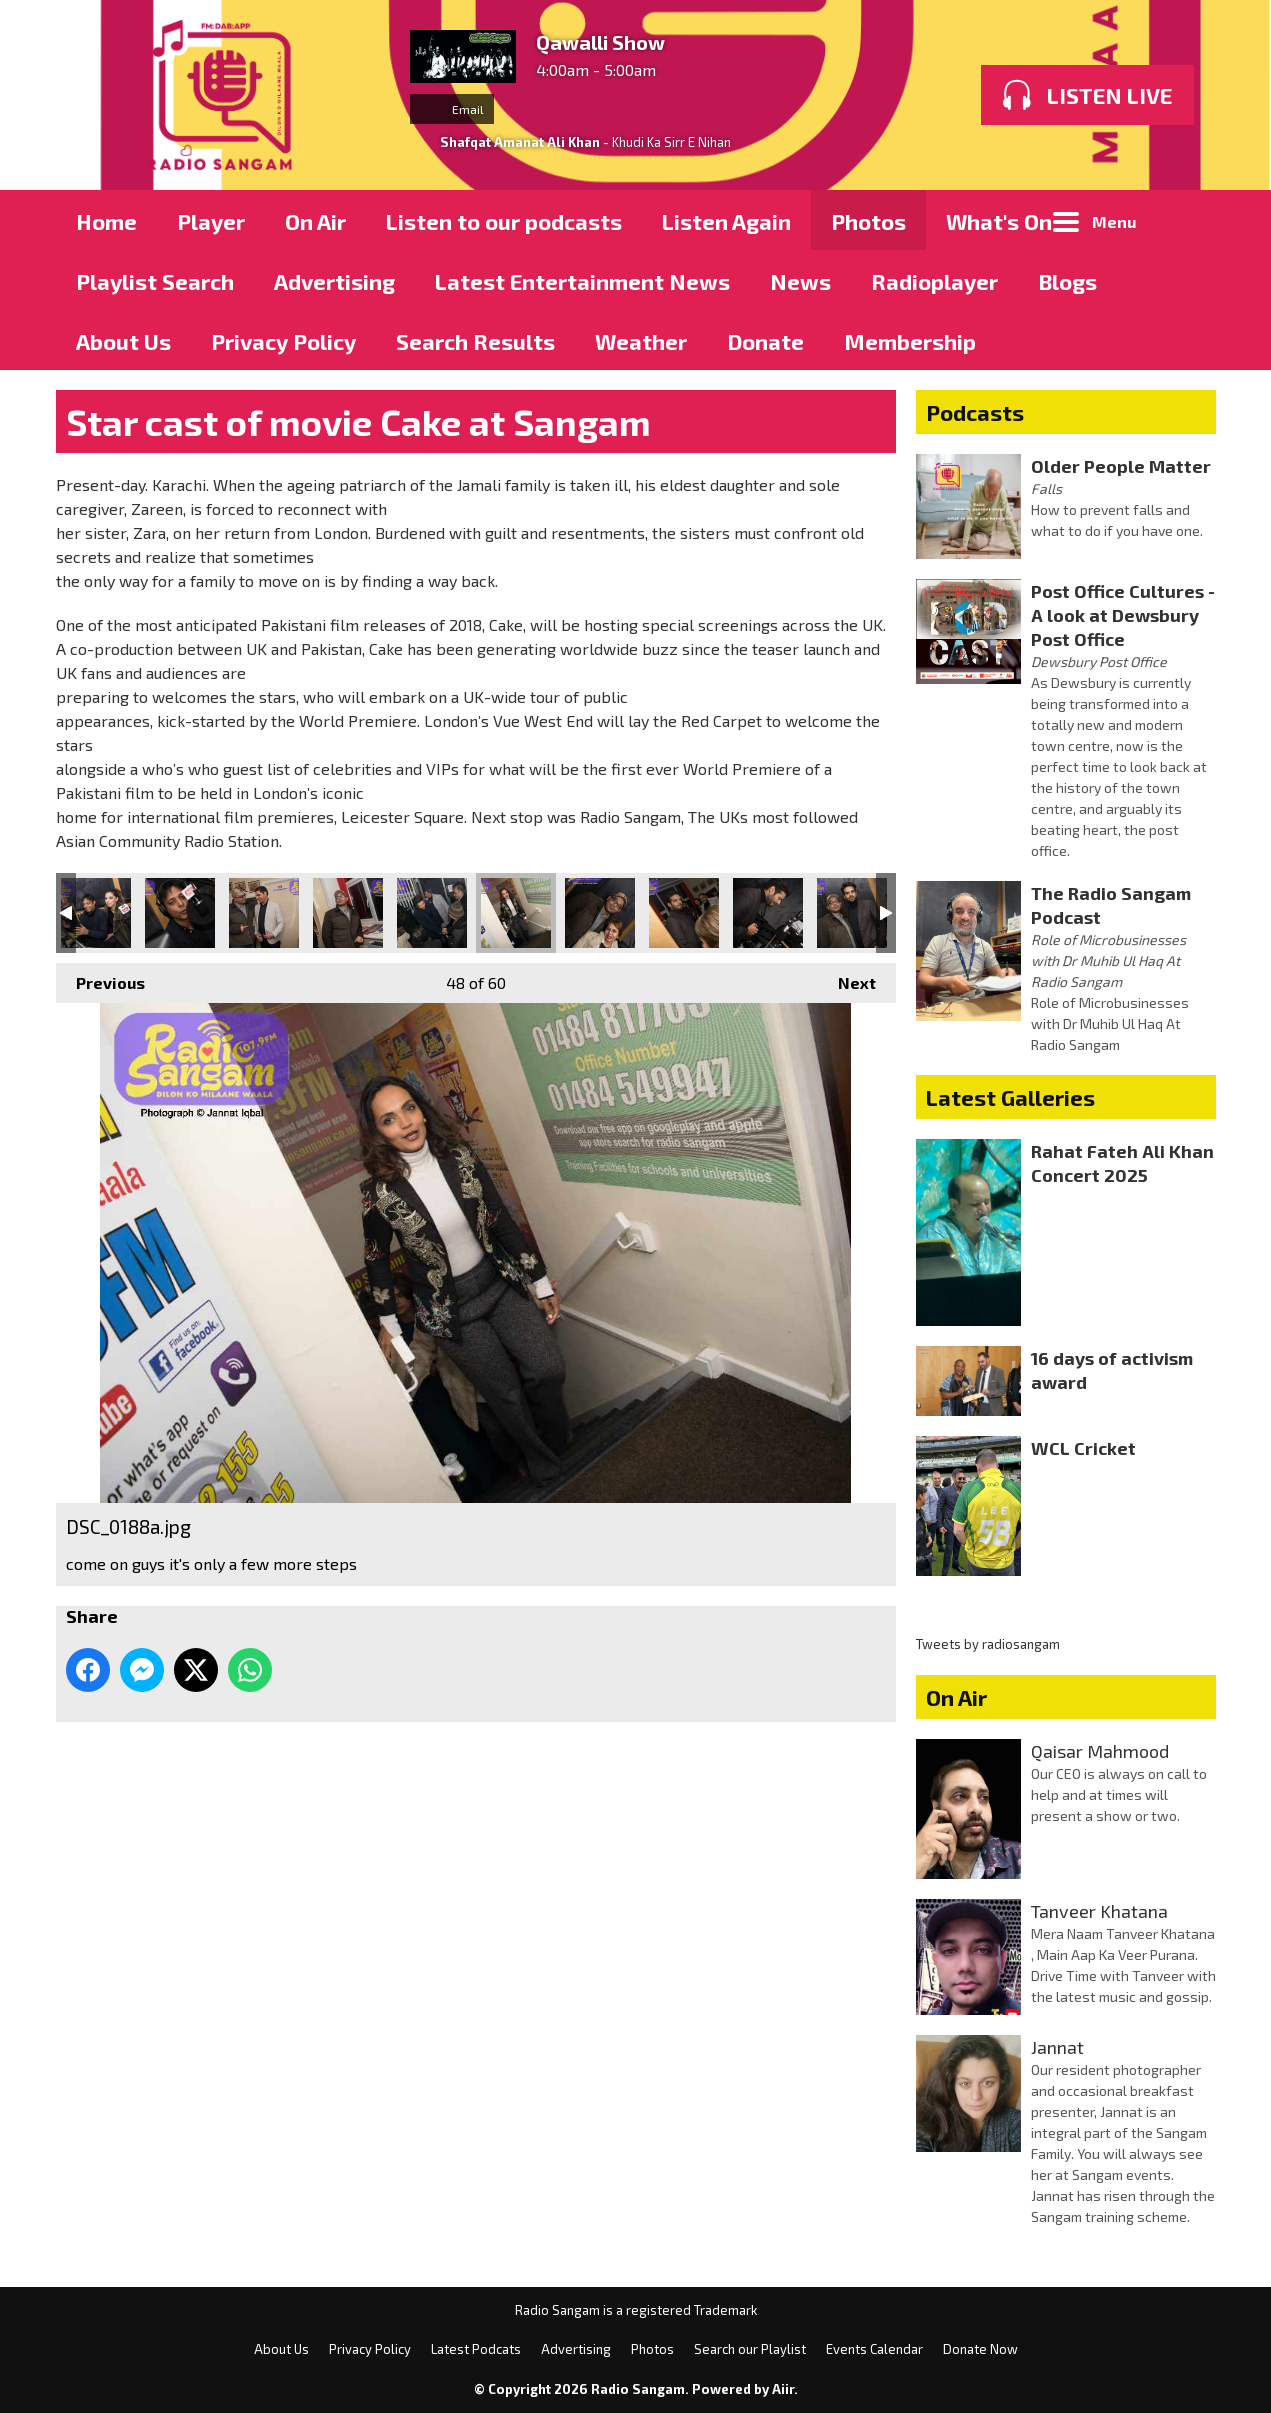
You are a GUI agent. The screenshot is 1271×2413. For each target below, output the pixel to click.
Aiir (783, 2389)
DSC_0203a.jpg (768, 913)
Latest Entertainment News (582, 281)
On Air (315, 221)
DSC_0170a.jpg (264, 913)
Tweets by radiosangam (988, 1644)
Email (452, 109)
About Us (123, 341)
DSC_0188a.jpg (516, 913)
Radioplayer (934, 281)
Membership (910, 341)
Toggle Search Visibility (1186, 220)
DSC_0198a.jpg (684, 913)
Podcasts (975, 412)
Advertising (334, 281)
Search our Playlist (750, 2349)
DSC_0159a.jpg (180, 913)
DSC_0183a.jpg (432, 913)
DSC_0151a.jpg (96, 913)
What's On (999, 221)
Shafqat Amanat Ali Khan (520, 142)
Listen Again (726, 221)
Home (106, 221)
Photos (868, 221)
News (800, 281)
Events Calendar (874, 2349)
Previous (100, 977)
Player (211, 221)
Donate (765, 341)
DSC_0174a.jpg (348, 913)
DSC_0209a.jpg (852, 913)
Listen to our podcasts (504, 221)
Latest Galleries (1010, 1097)
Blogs (1067, 281)
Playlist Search (155, 281)
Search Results (475, 341)
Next (847, 977)
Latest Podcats (476, 2349)
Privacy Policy (283, 341)
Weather (641, 341)
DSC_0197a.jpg (600, 913)
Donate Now (980, 2349)
